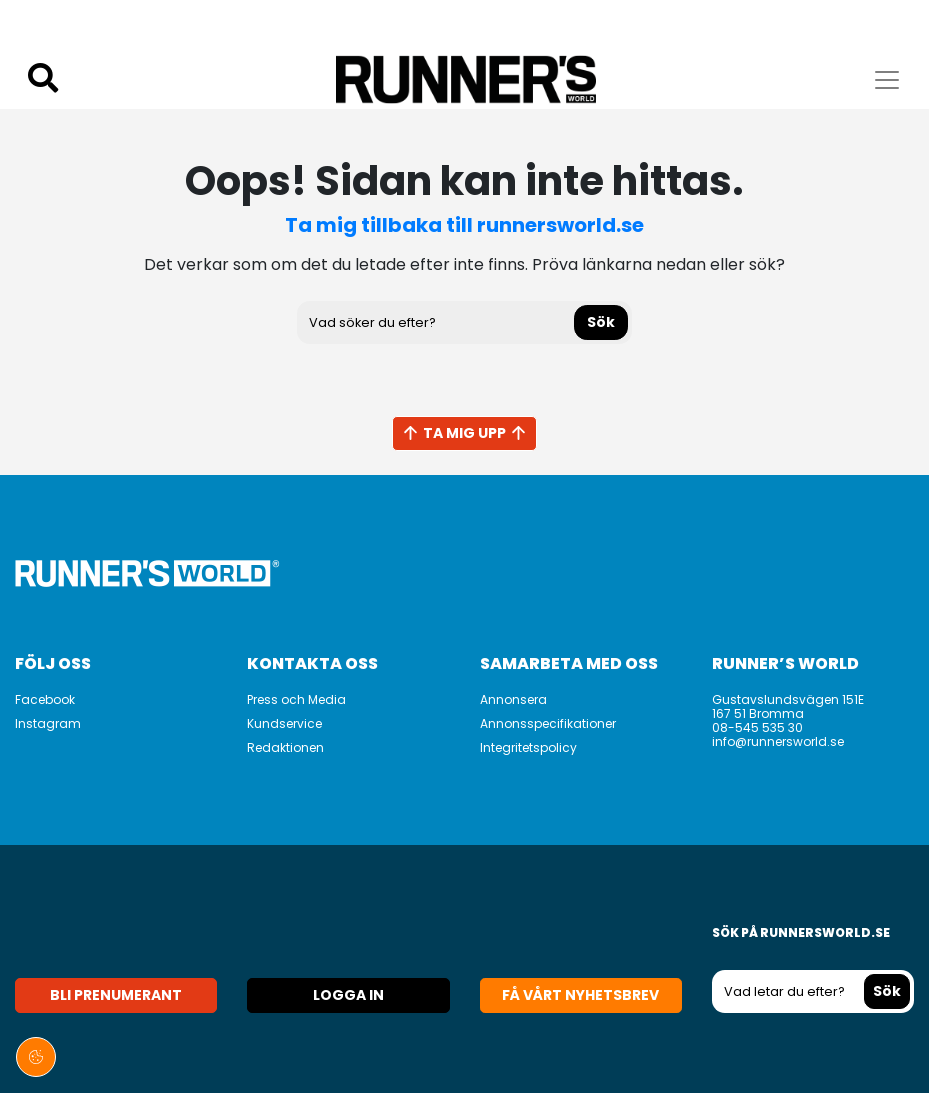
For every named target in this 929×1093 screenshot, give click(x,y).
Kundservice (284, 723)
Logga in (348, 995)
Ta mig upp (464, 433)
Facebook (45, 699)
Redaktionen (285, 747)
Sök (601, 322)
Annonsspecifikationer (548, 723)
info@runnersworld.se (778, 741)
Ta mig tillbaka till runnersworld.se (464, 225)
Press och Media (296, 699)
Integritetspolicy (528, 747)
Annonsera (513, 699)
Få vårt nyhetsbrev (580, 995)
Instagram (48, 723)
